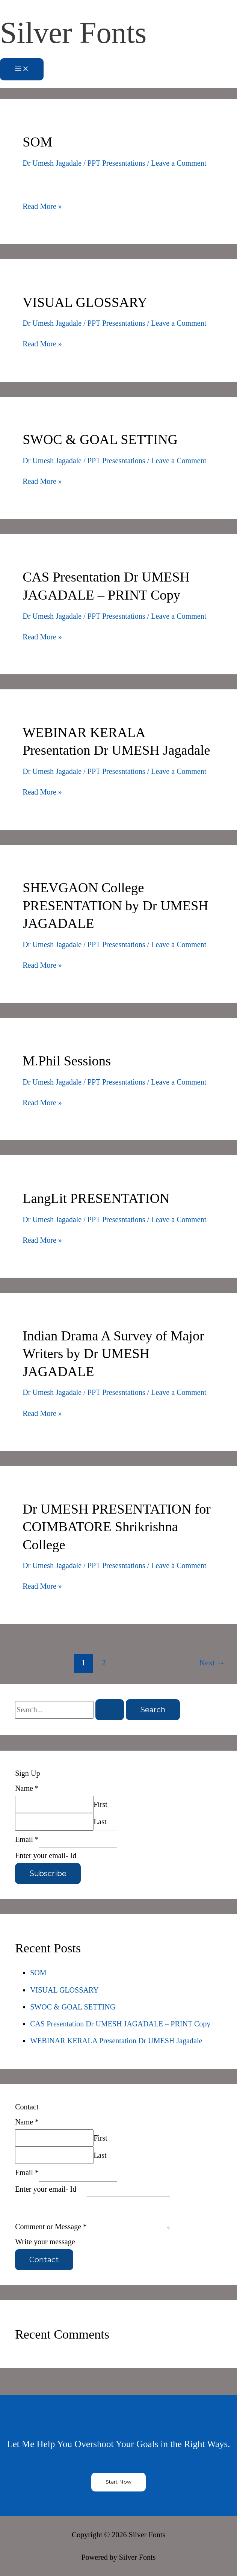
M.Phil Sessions (67, 1060)
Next (212, 1662)
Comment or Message (51, 2226)
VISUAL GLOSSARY (85, 302)
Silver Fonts (73, 32)
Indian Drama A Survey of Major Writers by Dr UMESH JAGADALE (113, 1353)
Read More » (42, 206)
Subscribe (47, 1873)
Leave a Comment (178, 163)
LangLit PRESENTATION (96, 1198)
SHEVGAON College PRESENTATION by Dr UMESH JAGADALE (115, 905)
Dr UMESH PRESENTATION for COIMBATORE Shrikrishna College (117, 1526)
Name (27, 1788)
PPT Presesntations (116, 163)
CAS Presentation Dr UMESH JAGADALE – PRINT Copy (120, 2024)
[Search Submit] (109, 1709)
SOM (37, 142)
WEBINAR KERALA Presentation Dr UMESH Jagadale (116, 2041)
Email (27, 1839)
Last (100, 1822)
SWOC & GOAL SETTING (100, 439)
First (100, 1804)
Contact (44, 2259)
